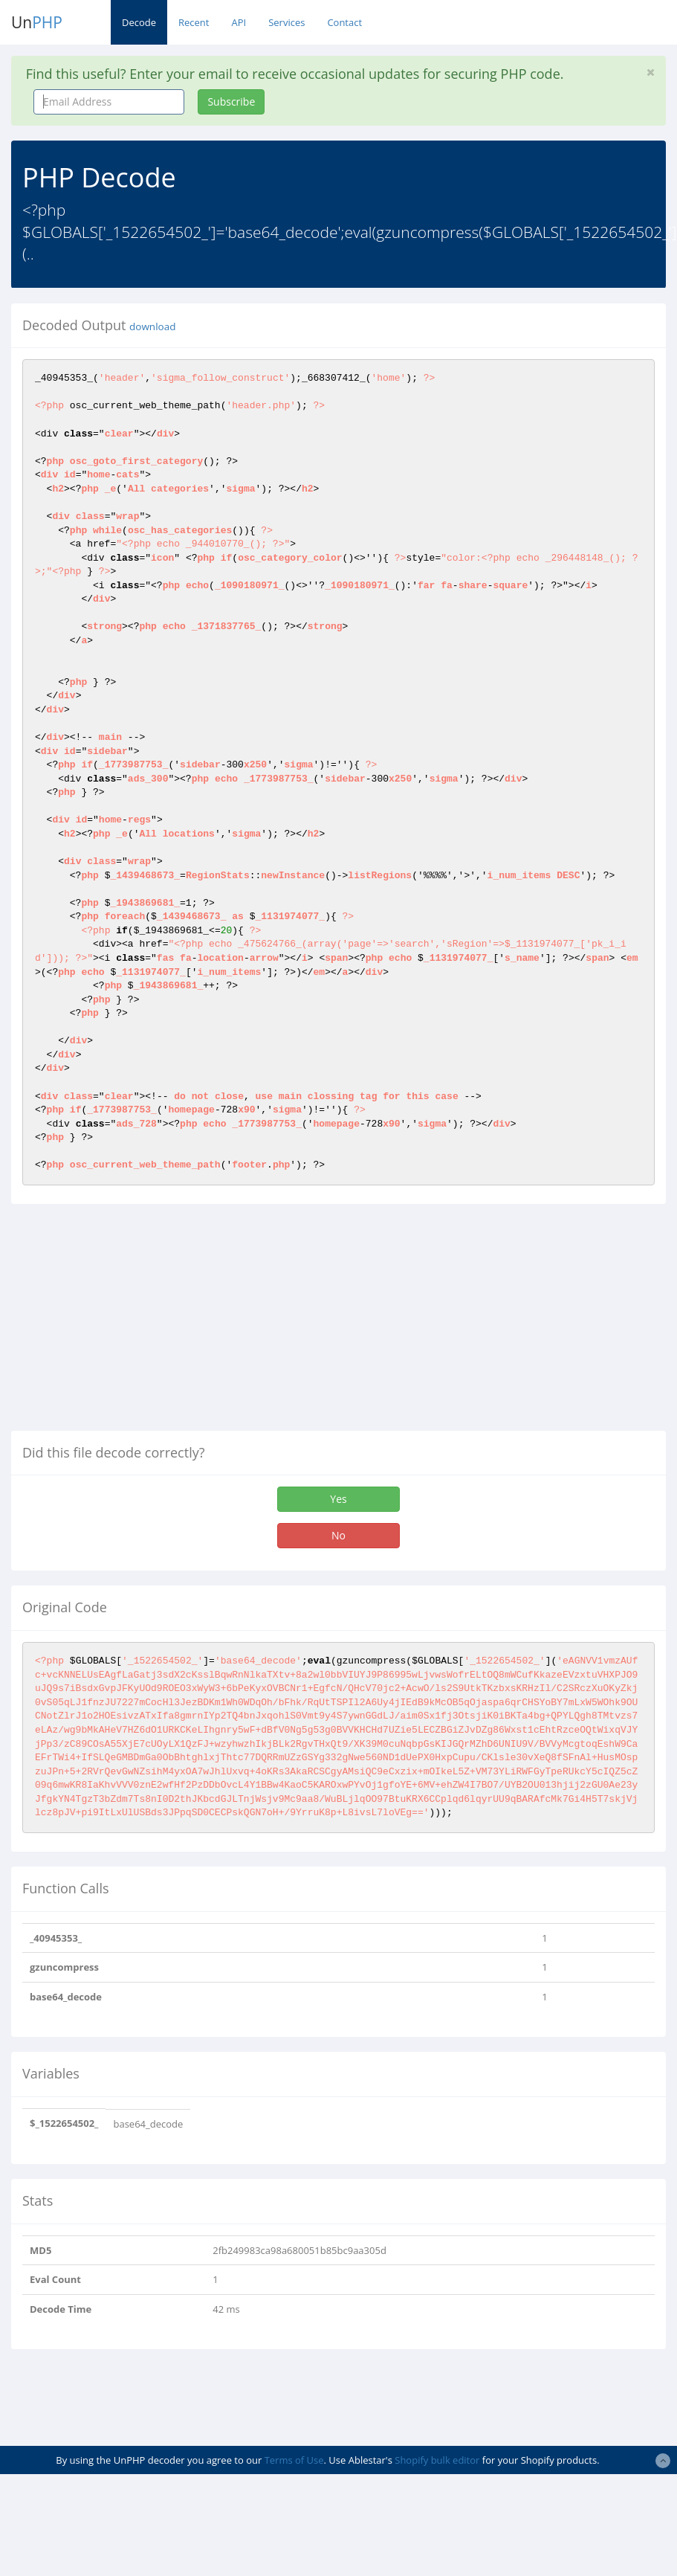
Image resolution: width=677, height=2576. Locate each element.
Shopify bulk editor (437, 2460)
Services (286, 22)
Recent (193, 22)
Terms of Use (294, 2460)
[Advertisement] (136, 1323)
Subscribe (231, 101)
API (238, 22)
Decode (139, 22)
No (338, 1535)
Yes (338, 1499)
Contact (344, 22)
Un (36, 22)
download (152, 326)
